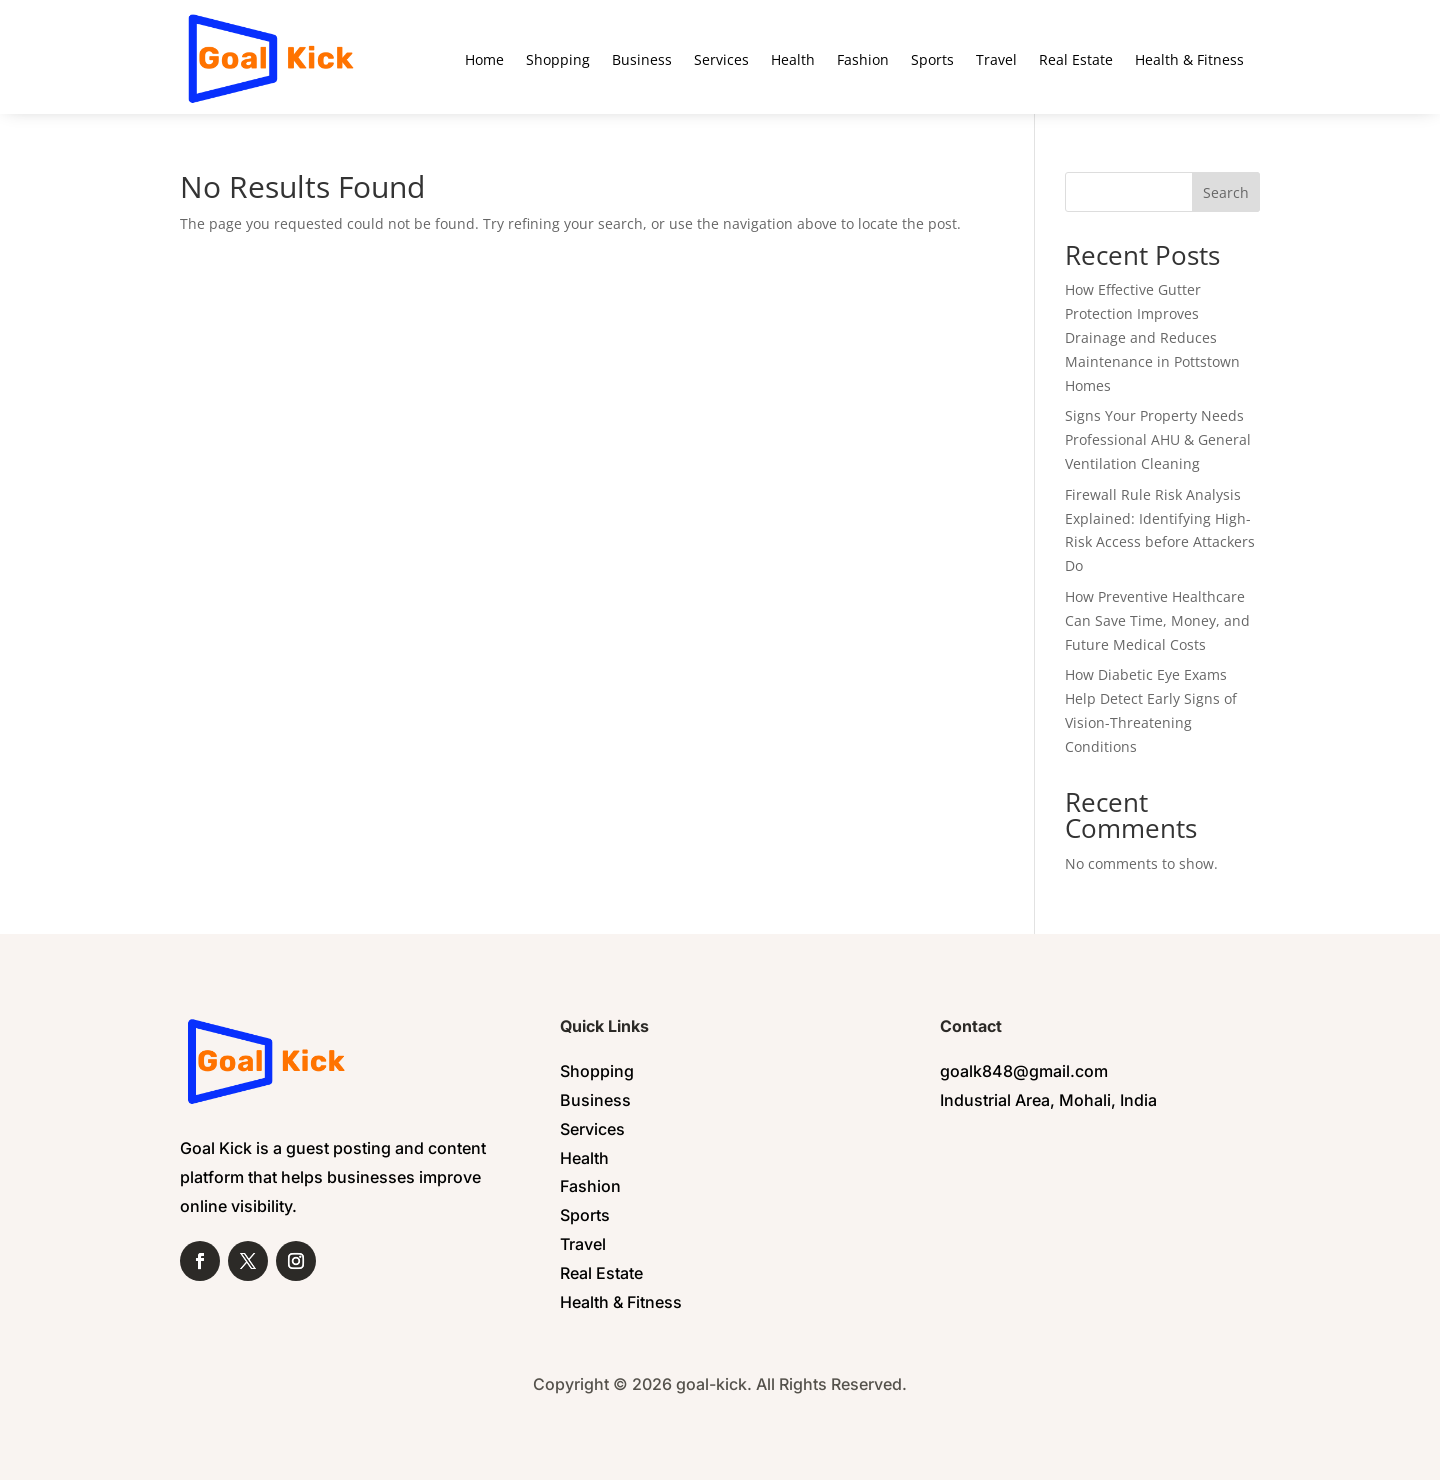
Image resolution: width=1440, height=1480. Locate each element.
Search (1226, 192)
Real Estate (1076, 59)
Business (642, 59)
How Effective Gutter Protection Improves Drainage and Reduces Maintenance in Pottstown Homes (1152, 337)
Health (793, 59)
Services (721, 59)
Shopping (558, 59)
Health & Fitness (1189, 59)
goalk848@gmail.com (1024, 1071)
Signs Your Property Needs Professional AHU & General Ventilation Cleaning (1158, 439)
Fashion (863, 59)
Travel (996, 59)
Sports (932, 59)
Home (484, 59)
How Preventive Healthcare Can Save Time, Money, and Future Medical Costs (1157, 620)
